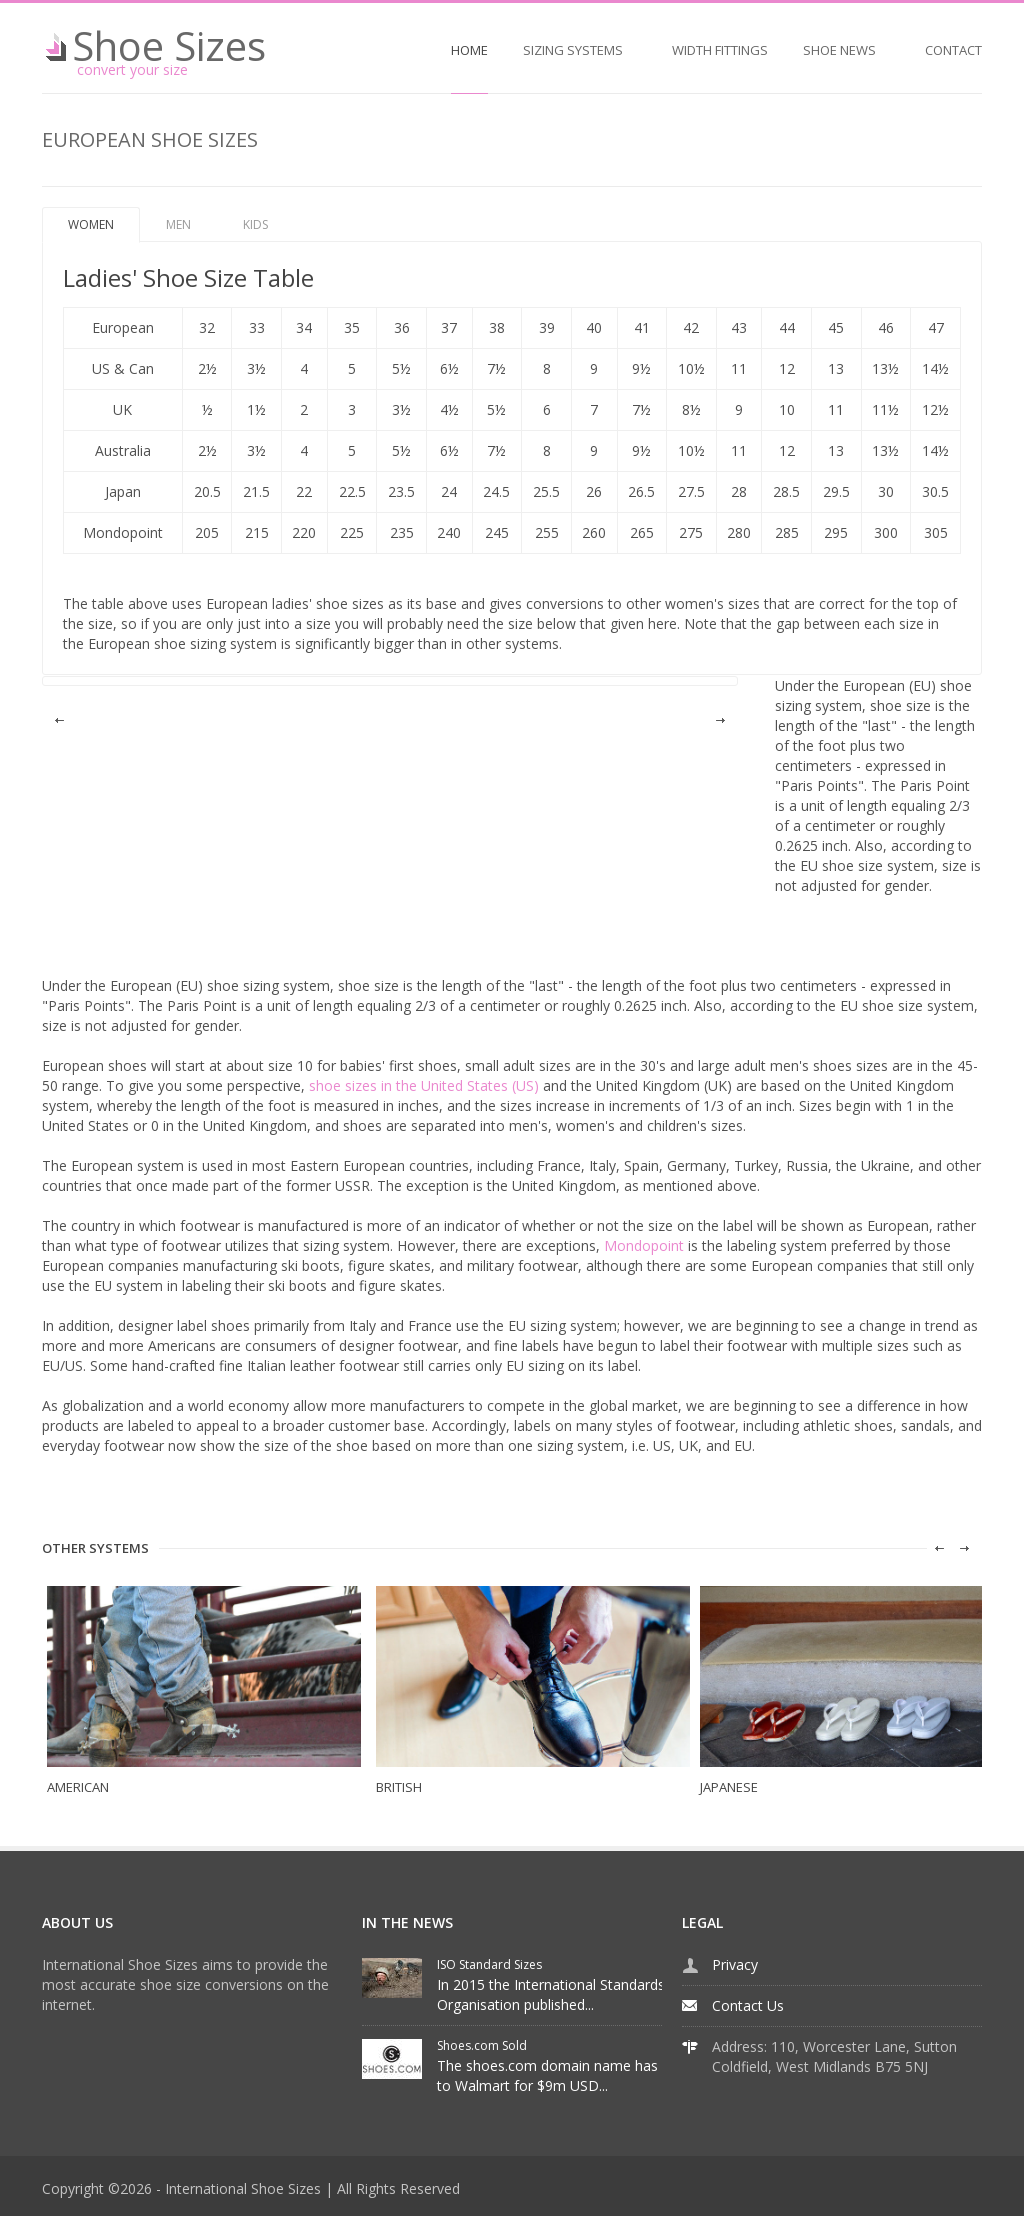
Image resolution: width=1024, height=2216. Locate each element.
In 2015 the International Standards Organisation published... (551, 1994)
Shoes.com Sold (482, 2045)
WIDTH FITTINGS (720, 50)
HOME (469, 50)
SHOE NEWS (839, 50)
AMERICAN (78, 1787)
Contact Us (748, 2005)
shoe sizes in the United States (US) (424, 1085)
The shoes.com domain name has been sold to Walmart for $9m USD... (581, 2075)
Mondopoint (644, 1245)
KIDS (255, 224)
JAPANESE (729, 1787)
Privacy (735, 1964)
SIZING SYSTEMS (573, 50)
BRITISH (399, 1787)
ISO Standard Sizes (489, 1964)
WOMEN (91, 224)
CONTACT (953, 50)
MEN (178, 224)
